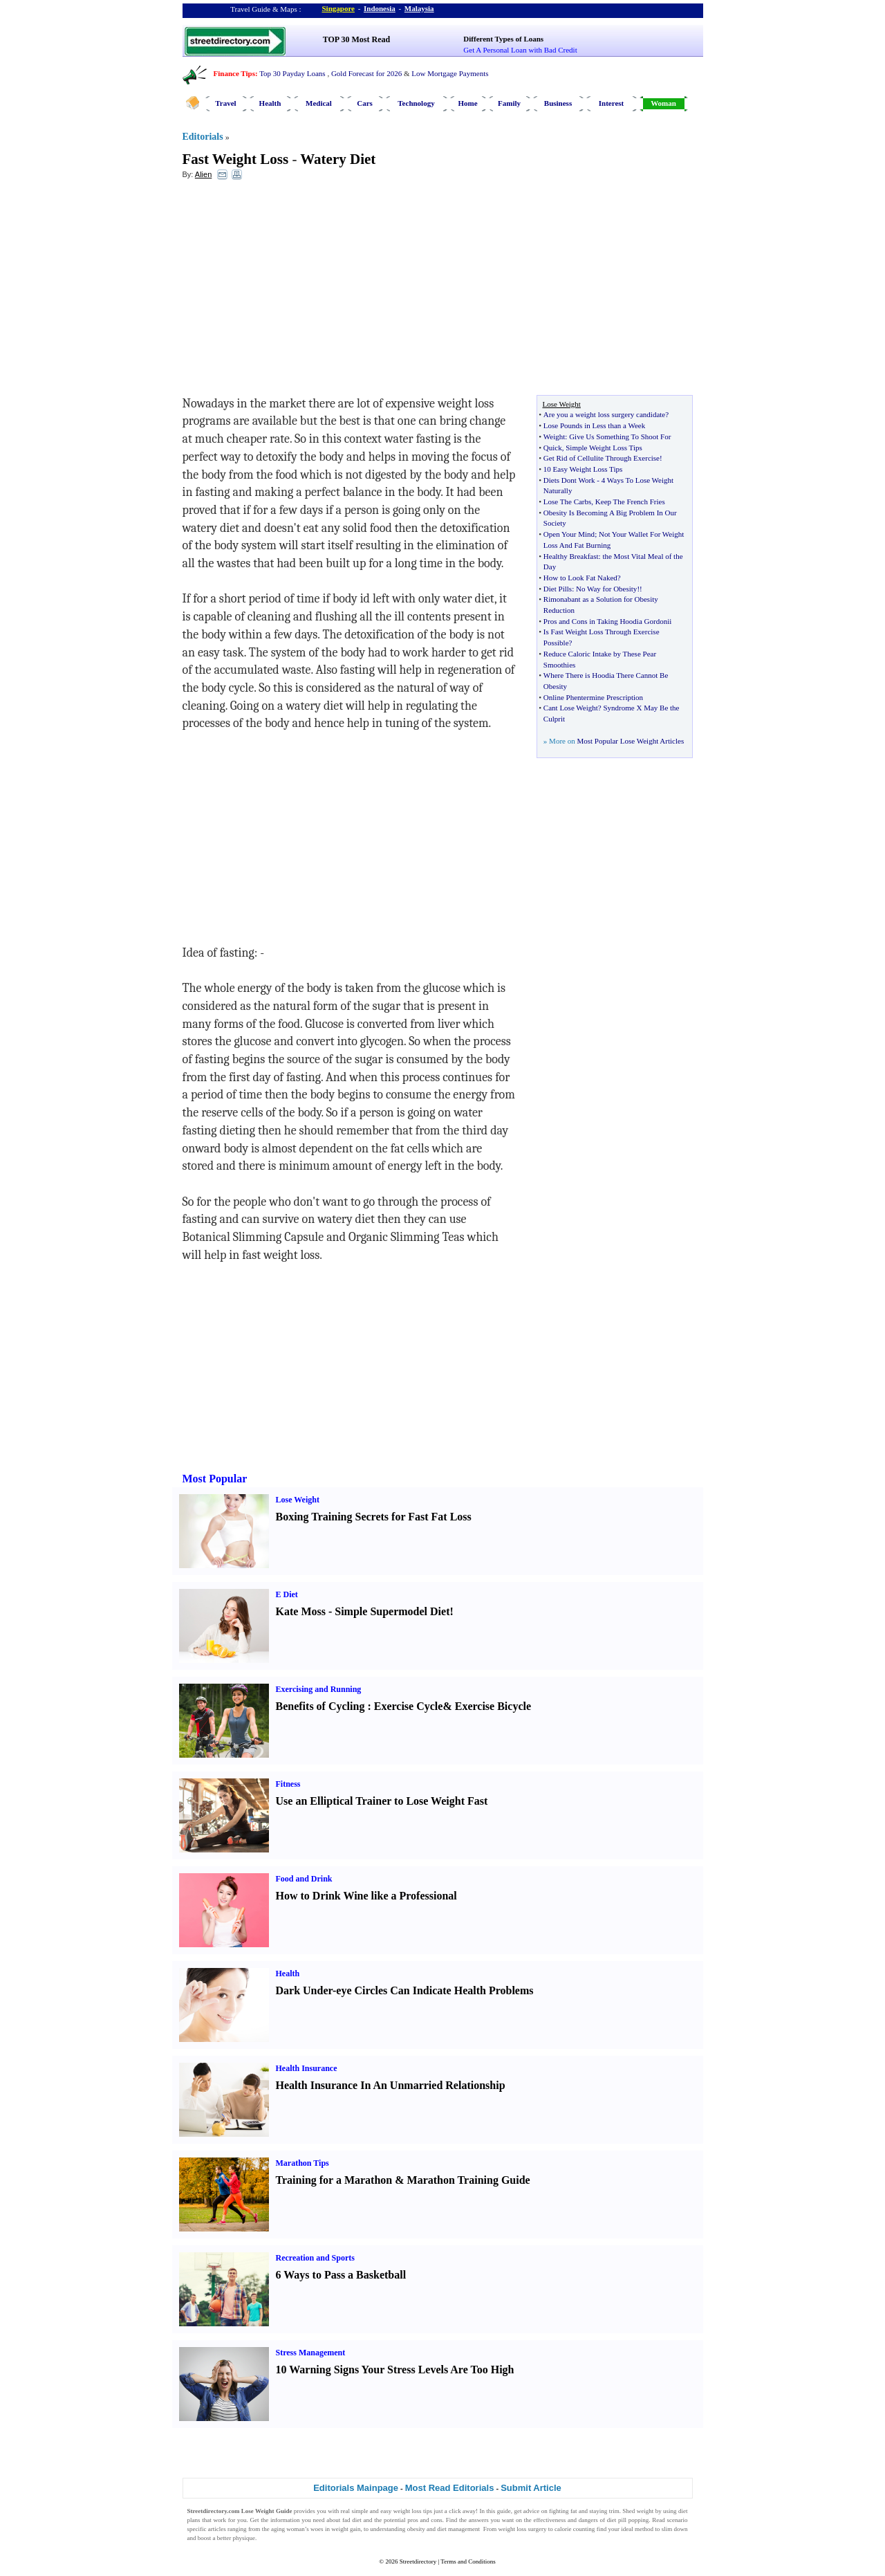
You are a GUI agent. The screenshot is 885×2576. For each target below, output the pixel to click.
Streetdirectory (418, 2561)
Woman (663, 103)
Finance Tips (234, 73)
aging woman (288, 2529)
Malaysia (419, 8)
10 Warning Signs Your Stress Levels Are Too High (395, 2369)
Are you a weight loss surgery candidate (604, 414)
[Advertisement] (295, 291)
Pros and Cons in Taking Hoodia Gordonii (607, 621)
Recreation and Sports (315, 2258)
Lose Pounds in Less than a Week (594, 425)
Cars (365, 103)
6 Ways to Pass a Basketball (341, 2275)
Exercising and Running (319, 1689)
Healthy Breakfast (571, 556)
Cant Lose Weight (570, 707)
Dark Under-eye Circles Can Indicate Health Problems (405, 1990)
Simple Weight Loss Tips (604, 447)
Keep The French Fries (630, 501)
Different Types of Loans (503, 39)
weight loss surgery (522, 2529)
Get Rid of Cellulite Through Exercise (601, 458)
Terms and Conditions (467, 2561)
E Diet (287, 1594)
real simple (355, 2511)
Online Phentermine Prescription (593, 697)
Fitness (288, 1784)
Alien (203, 174)
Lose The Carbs (567, 501)
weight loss (407, 2511)
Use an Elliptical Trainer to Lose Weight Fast (382, 1801)
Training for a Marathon (334, 2180)
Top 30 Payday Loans (292, 73)
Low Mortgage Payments (449, 73)
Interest (611, 103)
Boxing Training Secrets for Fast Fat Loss (374, 1516)
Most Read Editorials (449, 2488)
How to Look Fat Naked (580, 577)
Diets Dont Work (569, 480)
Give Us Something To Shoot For (620, 436)
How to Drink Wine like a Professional (366, 1896)
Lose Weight (297, 1500)
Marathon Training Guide (468, 2180)
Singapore (338, 8)
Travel (225, 103)
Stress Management (311, 2352)
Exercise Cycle (408, 1706)
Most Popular (215, 1478)
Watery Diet (337, 159)
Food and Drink (304, 1879)
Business (558, 103)
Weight (554, 436)
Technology (416, 103)
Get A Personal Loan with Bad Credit (520, 50)
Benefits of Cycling (320, 1706)
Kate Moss (301, 1611)
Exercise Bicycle (493, 1706)
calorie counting (575, 2529)
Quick (552, 447)
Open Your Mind (569, 534)
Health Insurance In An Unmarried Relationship (390, 2085)
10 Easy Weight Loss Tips (582, 469)
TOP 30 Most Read (356, 39)
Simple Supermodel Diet (392, 1611)
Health (270, 103)
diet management (458, 2529)
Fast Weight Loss (236, 159)
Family (509, 103)
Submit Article (531, 2488)
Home (467, 103)
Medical (319, 103)
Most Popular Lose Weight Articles (630, 741)
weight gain (345, 2529)
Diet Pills (557, 589)
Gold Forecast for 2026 (366, 73)
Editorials (203, 136)
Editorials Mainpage (355, 2488)
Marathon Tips (302, 2163)
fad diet (352, 2520)
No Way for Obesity (606, 589)
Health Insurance (306, 2068)
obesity (416, 2529)
